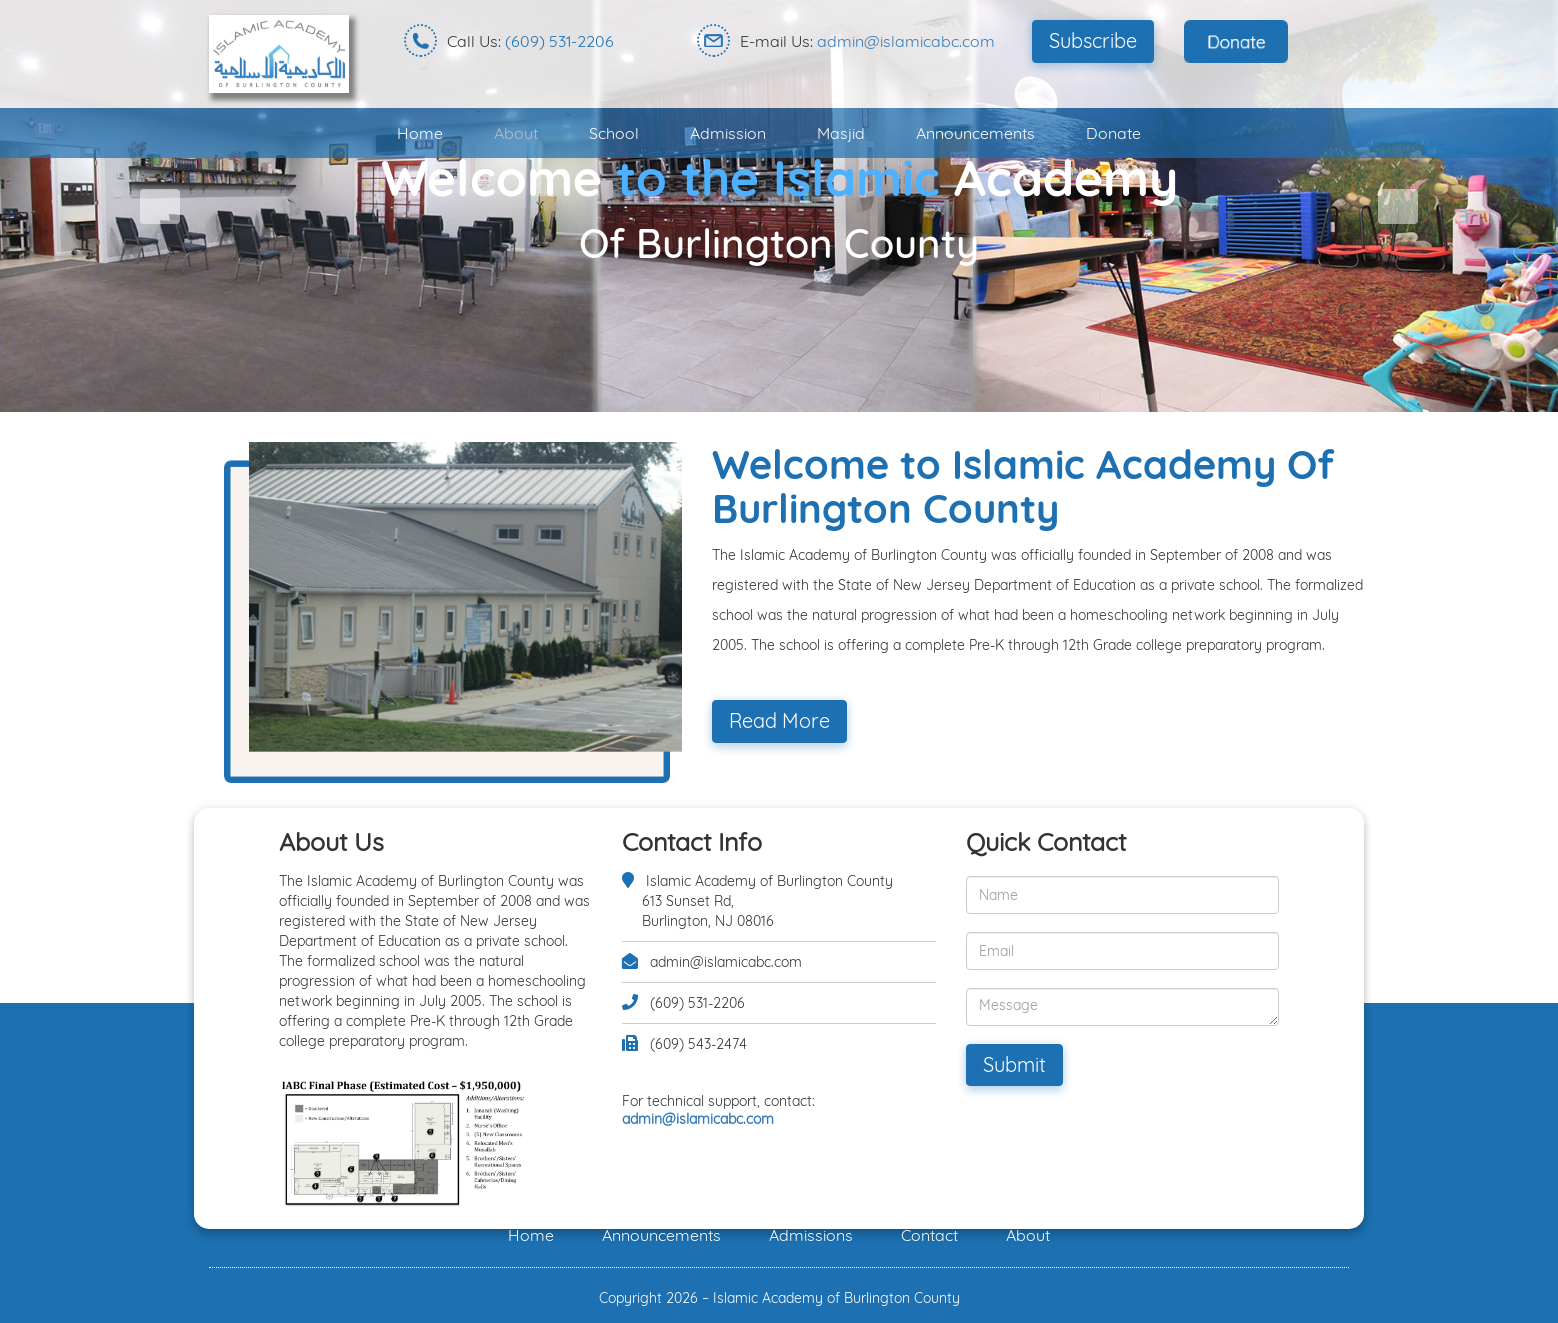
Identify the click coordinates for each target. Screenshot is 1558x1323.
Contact (929, 1235)
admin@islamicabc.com (906, 41)
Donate (1113, 133)
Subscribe (1093, 40)
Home (420, 133)
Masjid (841, 133)
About (516, 133)
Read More (779, 720)
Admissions (811, 1235)
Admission (728, 133)
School (614, 133)
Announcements (975, 133)
